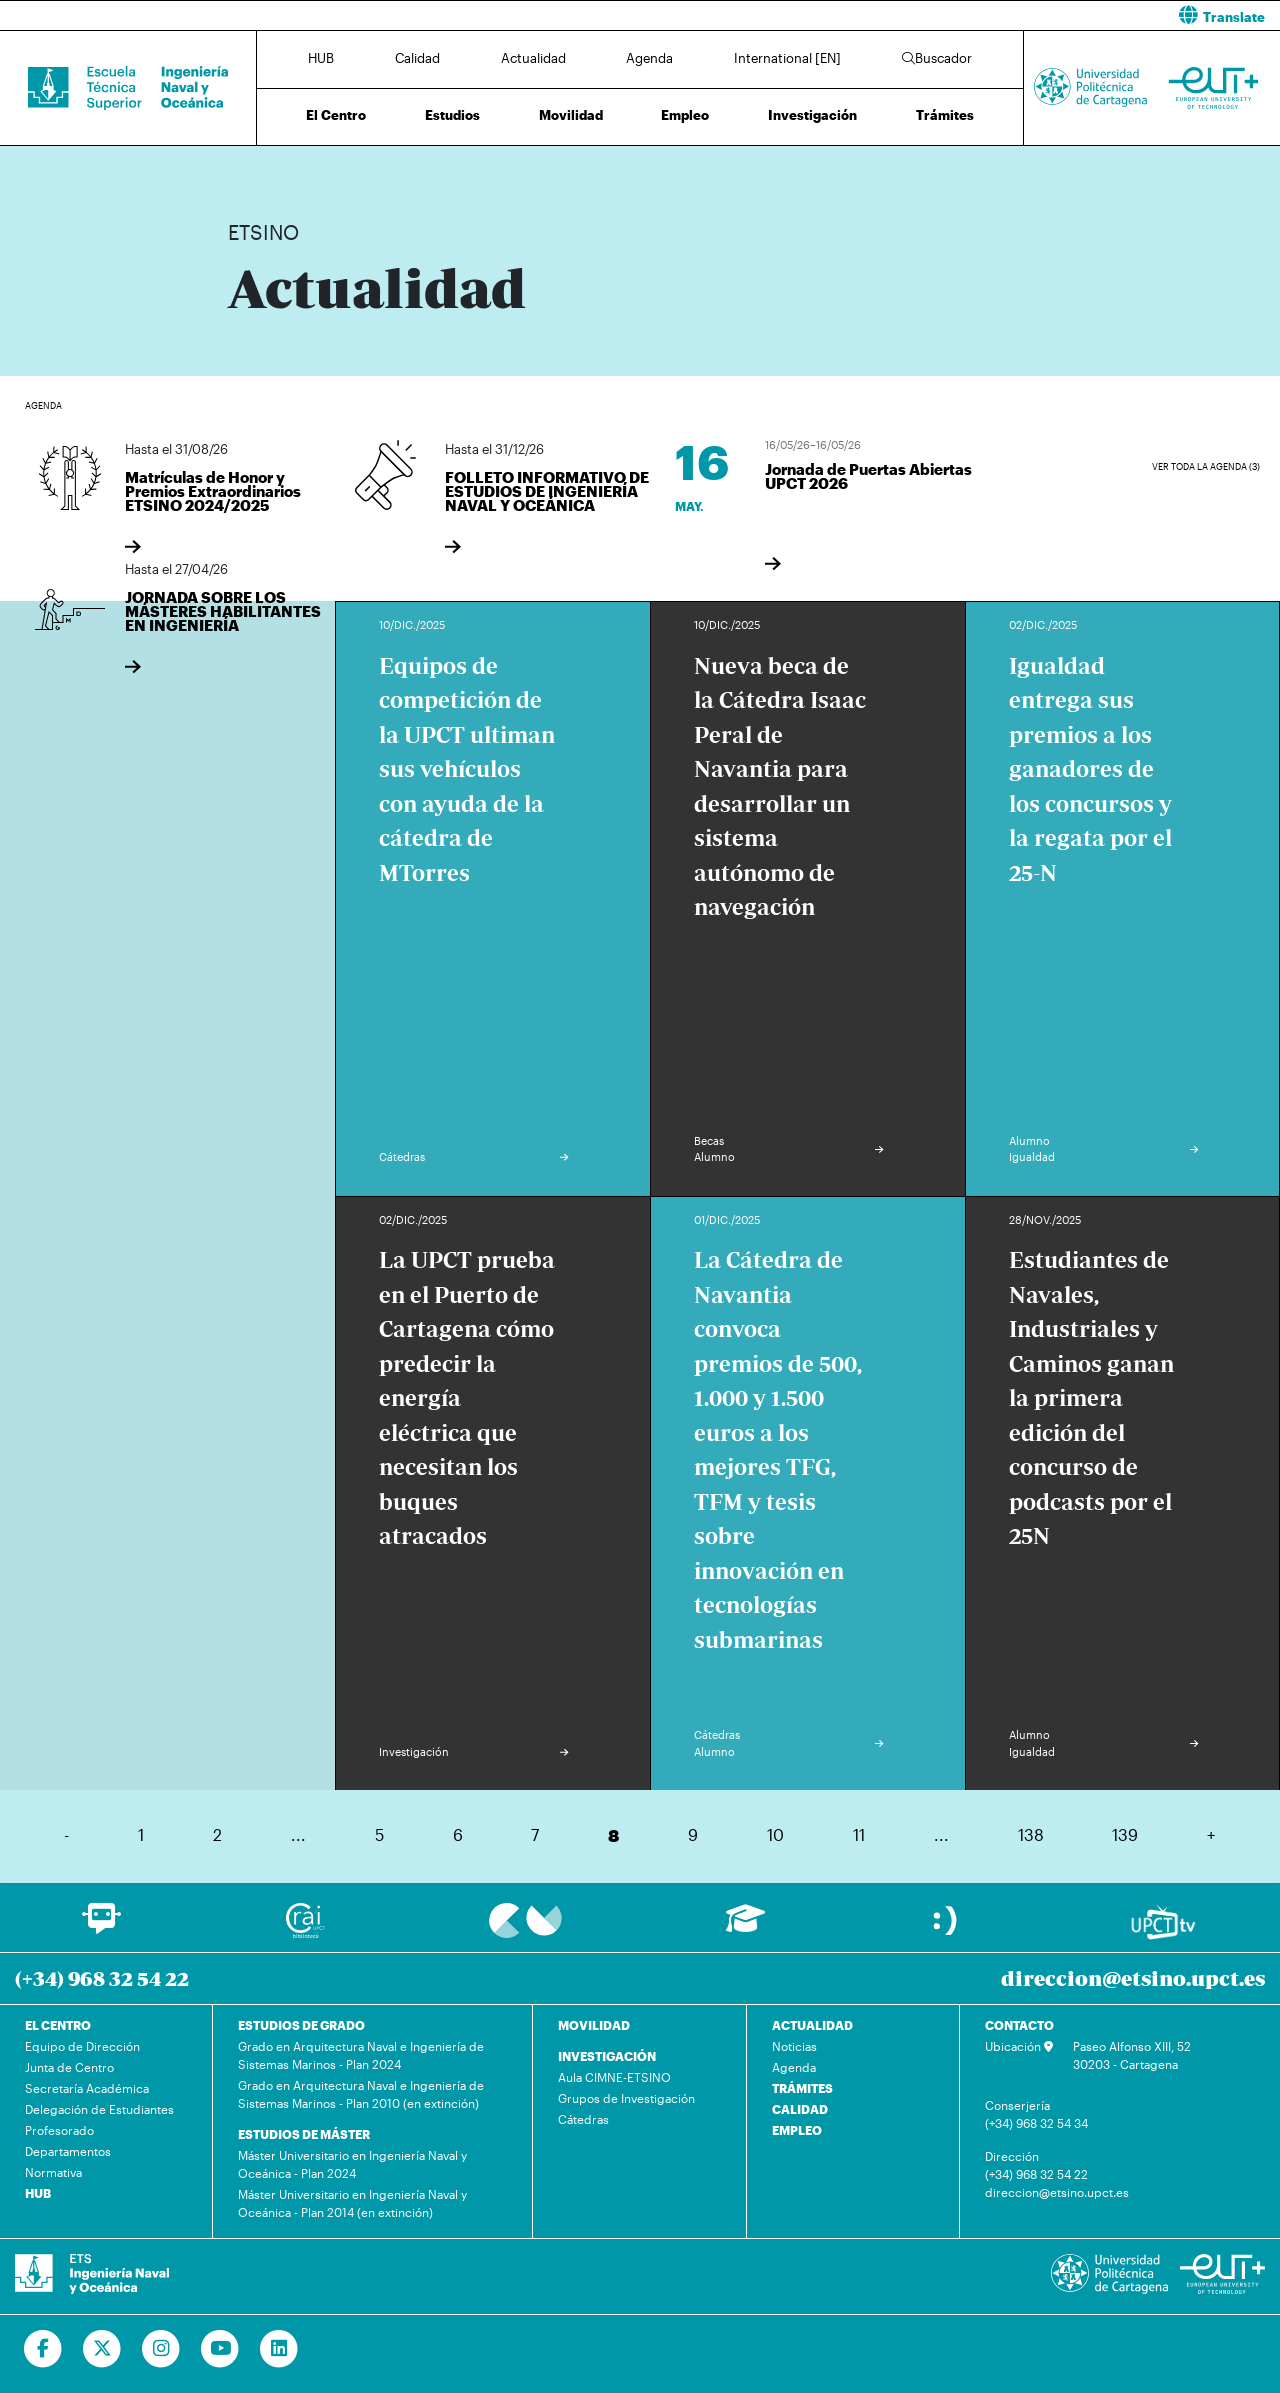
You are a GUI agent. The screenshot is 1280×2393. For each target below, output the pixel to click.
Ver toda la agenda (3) (1206, 466)
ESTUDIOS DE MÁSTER (304, 2134)
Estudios (452, 115)
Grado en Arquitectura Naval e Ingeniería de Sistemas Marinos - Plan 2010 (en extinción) (361, 2094)
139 (1125, 1834)
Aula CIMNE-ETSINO (614, 2077)
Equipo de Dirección (82, 2046)
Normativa (53, 2172)
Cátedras (583, 2119)
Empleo (685, 115)
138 (1031, 1834)
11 (859, 1834)
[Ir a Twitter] (102, 2349)
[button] (967, 15)
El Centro (336, 115)
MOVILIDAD (594, 2025)
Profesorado (59, 2130)
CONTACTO (1019, 2025)
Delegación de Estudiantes (99, 2109)
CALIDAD (800, 2109)
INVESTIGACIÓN (607, 2056)
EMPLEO (797, 2130)
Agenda (649, 58)
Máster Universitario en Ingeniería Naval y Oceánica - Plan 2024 (352, 2164)
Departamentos (68, 2151)
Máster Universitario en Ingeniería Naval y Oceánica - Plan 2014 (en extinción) (352, 2203)
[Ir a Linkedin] (279, 2349)
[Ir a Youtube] (220, 2349)
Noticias (794, 2046)
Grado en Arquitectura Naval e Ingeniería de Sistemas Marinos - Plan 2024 (361, 2055)
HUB (321, 58)
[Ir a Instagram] (161, 2349)
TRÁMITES (802, 2088)
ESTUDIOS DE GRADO (301, 2025)
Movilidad (571, 115)
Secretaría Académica (87, 2088)
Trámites (945, 115)
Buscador (937, 58)
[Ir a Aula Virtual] (745, 1927)
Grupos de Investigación (626, 2098)
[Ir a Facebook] (43, 2349)
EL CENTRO (58, 2025)
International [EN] (787, 58)
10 (775, 1834)
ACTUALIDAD (812, 2025)
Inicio (244, 167)
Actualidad (533, 58)
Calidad (417, 58)
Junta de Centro (69, 2067)
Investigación (812, 115)
